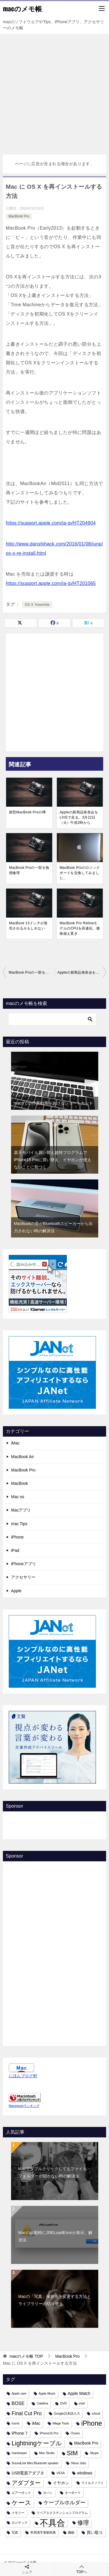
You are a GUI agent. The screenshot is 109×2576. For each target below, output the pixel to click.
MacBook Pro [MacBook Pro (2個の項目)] (86, 2443)
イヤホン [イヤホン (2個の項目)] (61, 2482)
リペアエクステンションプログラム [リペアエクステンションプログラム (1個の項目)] (62, 2512)
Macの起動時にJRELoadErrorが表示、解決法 (55, 2236)
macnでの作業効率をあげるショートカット (53, 1103)
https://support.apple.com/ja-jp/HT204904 (51, 522)
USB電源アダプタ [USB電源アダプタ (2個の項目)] (28, 2473)
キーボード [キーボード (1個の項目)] (73, 2492)
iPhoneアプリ (23, 1563)
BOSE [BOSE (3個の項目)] (18, 2403)
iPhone (17, 1537)
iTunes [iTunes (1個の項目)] (75, 2433)
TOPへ (82, 2569)
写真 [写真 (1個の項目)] (15, 2532)
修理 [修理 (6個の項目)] (83, 2522)
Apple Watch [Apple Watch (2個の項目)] (79, 2393)
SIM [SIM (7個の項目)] (72, 2453)
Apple (16, 1590)
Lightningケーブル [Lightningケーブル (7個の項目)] (37, 2443)
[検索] (52, 1019)
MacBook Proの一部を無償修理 (29, 870)
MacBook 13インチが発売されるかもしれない (28, 925)
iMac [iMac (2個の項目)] (36, 2423)
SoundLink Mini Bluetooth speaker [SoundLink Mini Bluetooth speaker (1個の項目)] (35, 2463)
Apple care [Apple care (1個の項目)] (19, 2393)
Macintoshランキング (24, 2105)
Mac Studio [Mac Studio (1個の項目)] (47, 2453)
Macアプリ (21, 1510)
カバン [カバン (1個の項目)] (48, 2492)
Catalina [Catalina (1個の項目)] (42, 2403)
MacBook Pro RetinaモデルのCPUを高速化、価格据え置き (80, 928)
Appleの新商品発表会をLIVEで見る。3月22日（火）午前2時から (79, 817)
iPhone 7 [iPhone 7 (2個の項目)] (20, 2433)
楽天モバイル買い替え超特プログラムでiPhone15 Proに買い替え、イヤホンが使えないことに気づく (53, 1159)
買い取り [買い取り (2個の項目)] (95, 2532)
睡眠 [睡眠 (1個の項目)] (71, 2532)
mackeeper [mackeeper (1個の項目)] (19, 2453)
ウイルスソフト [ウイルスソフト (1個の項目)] (92, 2483)
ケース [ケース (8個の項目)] (21, 2502)
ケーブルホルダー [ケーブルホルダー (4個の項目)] (64, 2502)
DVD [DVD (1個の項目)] (63, 2403)
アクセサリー (23, 1577)
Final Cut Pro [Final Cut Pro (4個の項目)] (27, 2413)
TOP (26, 2356)
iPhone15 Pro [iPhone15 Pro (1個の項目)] (49, 2433)
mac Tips (19, 1523)
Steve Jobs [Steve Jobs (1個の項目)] (78, 2463)
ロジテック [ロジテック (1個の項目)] (20, 2522)
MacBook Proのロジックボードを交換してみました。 (80, 873)
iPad (15, 1550)
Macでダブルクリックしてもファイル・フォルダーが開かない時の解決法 (54, 2172)
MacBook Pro (18, 216)
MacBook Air (22, 1456)
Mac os (17, 1496)
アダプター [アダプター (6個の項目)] (26, 2483)
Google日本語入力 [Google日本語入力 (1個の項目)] (67, 2413)
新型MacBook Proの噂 (27, 812)
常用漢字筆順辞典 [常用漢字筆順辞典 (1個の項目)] (43, 2532)
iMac (15, 1443)
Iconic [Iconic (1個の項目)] (16, 2423)
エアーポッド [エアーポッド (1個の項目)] (21, 2492)
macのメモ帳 (22, 8)
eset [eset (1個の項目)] (82, 2403)
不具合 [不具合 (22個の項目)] (52, 2523)
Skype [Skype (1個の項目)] (94, 2453)
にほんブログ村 (23, 2076)
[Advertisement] (54, 91)
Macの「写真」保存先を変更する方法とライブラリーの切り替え (54, 2300)
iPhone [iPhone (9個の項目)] (91, 2423)
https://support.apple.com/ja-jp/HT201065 (51, 583)
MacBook (19, 1483)
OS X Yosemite (37, 605)
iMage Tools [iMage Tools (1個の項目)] (61, 2423)
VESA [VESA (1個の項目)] (60, 2473)
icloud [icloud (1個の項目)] (96, 2413)
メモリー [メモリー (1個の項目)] (18, 2512)
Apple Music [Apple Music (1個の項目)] (47, 2393)
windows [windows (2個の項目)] (84, 2473)
